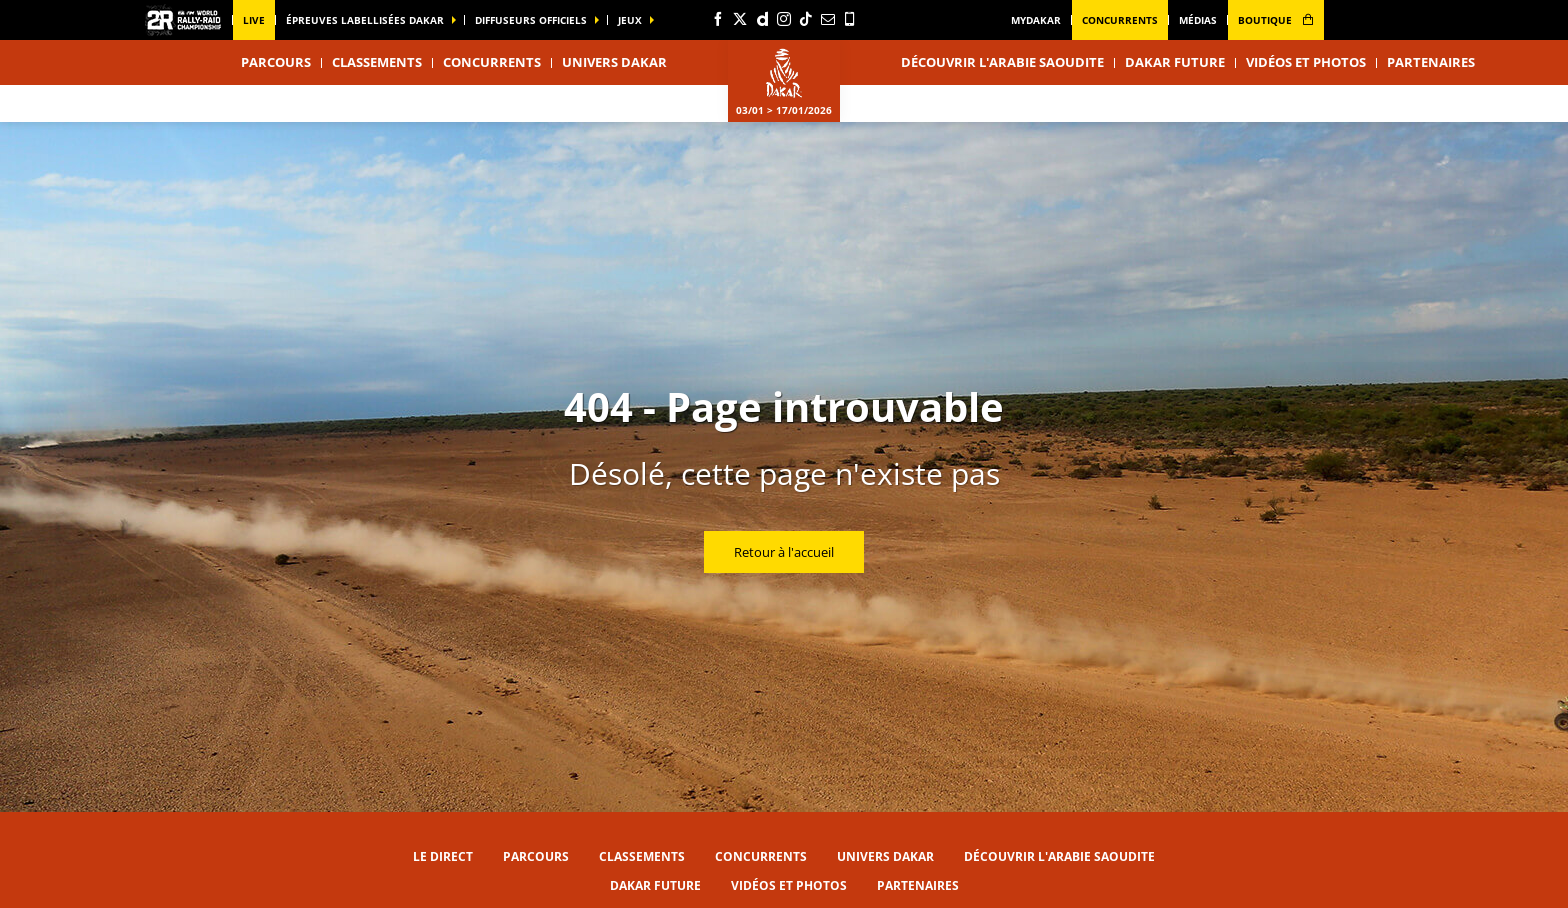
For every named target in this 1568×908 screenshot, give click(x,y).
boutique (1276, 20)
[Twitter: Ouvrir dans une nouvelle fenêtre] (740, 19)
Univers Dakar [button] (614, 62)
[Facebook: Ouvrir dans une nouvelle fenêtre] (718, 19)
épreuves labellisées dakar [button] (365, 20)
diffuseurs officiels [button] (531, 20)
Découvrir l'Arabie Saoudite (1002, 62)
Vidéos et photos (1306, 62)
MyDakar (1036, 20)
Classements (377, 62)
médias (1198, 20)
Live (254, 20)
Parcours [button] (276, 62)
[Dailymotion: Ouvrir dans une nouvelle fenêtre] (762, 19)
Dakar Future (1175, 62)
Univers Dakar (885, 856)
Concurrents (1120, 20)
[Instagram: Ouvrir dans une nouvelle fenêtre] (784, 19)
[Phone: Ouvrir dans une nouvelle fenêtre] (850, 19)
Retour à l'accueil (784, 552)
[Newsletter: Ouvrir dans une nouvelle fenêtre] (828, 19)
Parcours (536, 856)
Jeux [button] (630, 20)
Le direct (443, 856)
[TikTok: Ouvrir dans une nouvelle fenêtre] (806, 19)
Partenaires (1431, 62)
